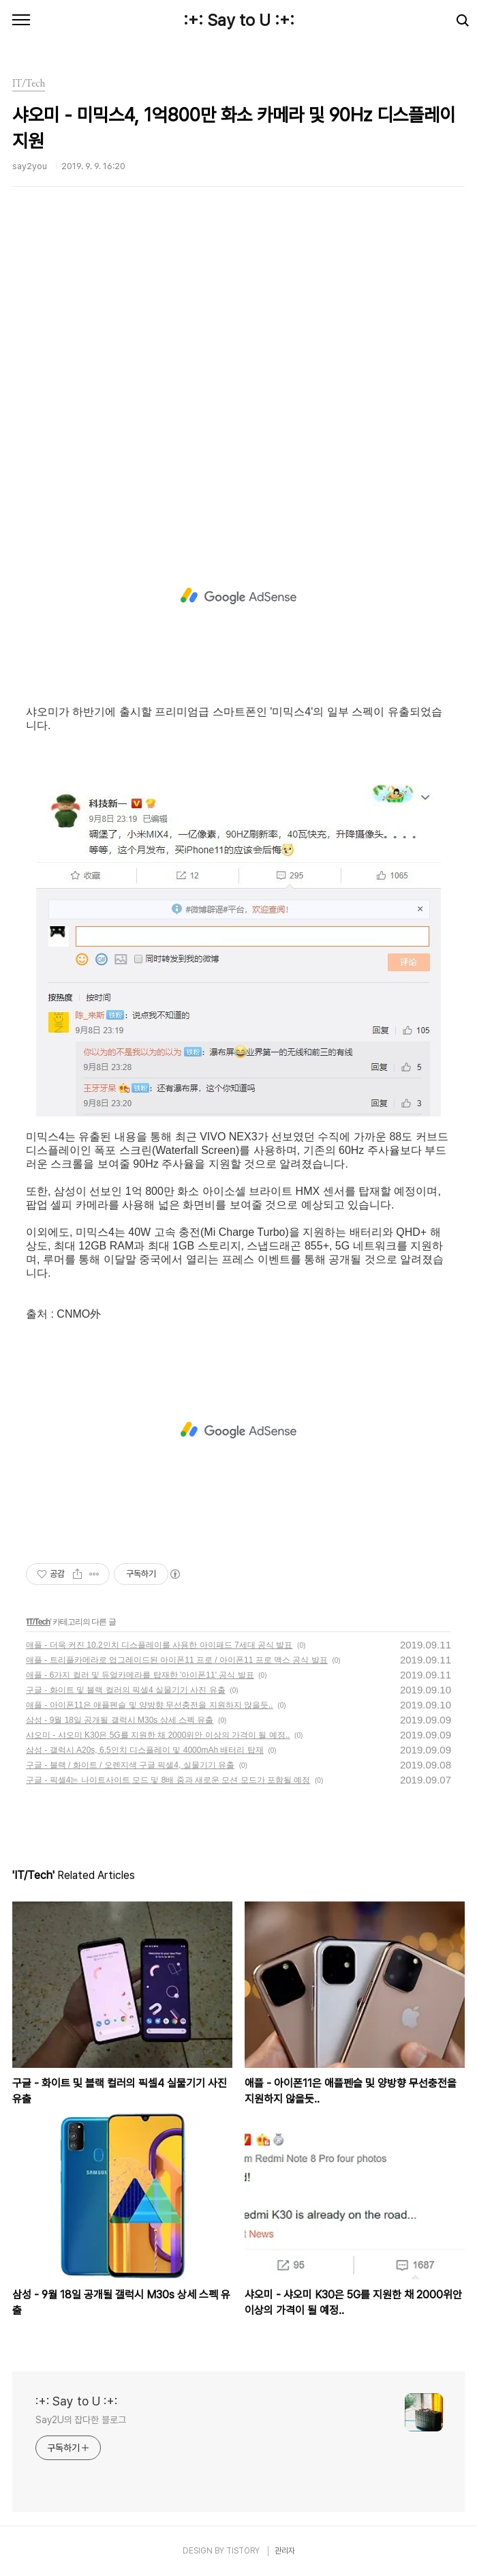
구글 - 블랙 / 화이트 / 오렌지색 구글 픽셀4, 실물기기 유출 (130, 1765)
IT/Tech (38, 1622)
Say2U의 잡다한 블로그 (80, 2419)
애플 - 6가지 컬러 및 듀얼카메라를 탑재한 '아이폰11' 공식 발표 (140, 1675)
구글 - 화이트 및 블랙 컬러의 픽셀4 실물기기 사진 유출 (126, 1690)
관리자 (285, 2551)
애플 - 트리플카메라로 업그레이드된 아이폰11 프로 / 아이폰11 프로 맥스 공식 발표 (177, 1660)
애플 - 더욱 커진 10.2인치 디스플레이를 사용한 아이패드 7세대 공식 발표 (159, 1645)
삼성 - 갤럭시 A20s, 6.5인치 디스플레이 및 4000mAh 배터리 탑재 (145, 1750)
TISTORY (243, 2551)
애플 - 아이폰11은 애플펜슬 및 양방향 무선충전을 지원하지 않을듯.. (149, 1705)
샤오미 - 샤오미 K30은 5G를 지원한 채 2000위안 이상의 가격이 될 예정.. (158, 1735)
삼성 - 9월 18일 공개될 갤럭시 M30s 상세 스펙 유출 (119, 1720)
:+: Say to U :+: (238, 20)
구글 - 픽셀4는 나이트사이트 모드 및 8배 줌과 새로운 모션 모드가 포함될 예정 (168, 1780)
